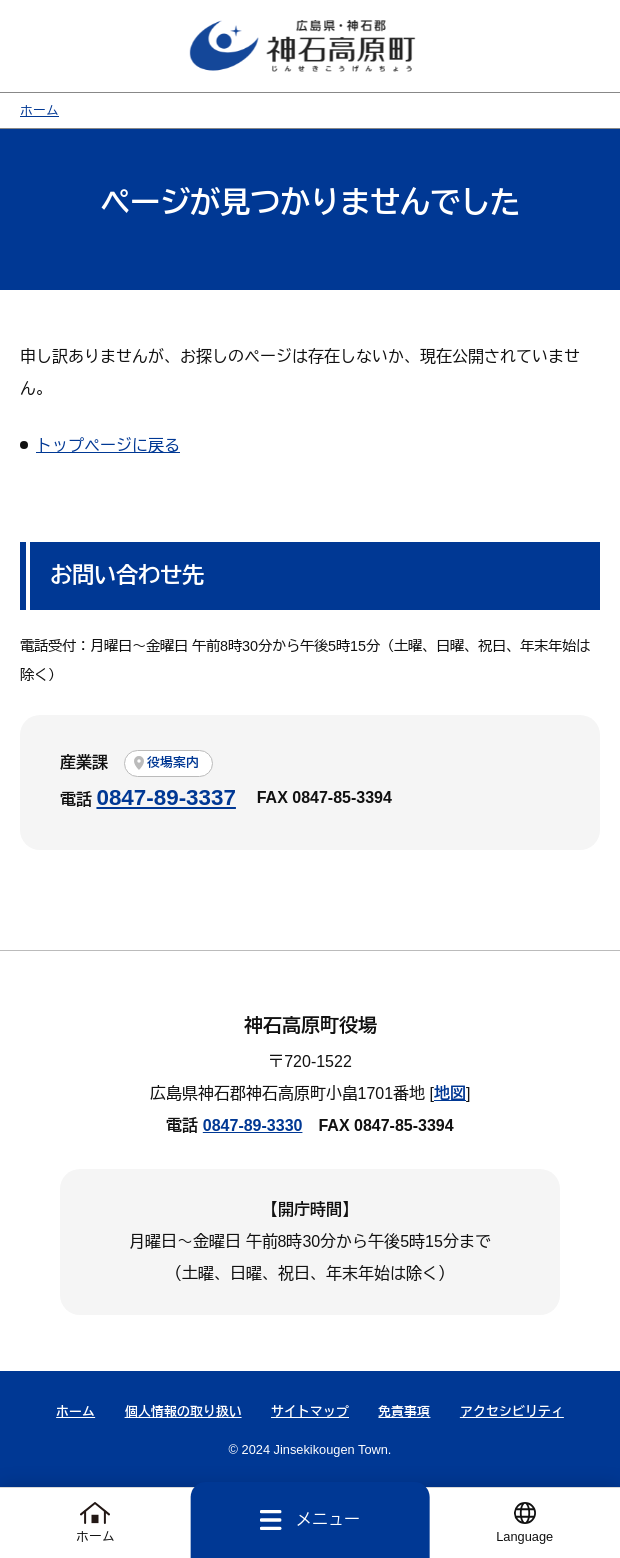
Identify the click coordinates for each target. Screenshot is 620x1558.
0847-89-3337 (165, 798)
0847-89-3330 (253, 1126)
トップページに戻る (108, 446)
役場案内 (173, 763)
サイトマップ (310, 1412)
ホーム (39, 111)
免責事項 (404, 1412)
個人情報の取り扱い (183, 1412)
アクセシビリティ (512, 1412)
